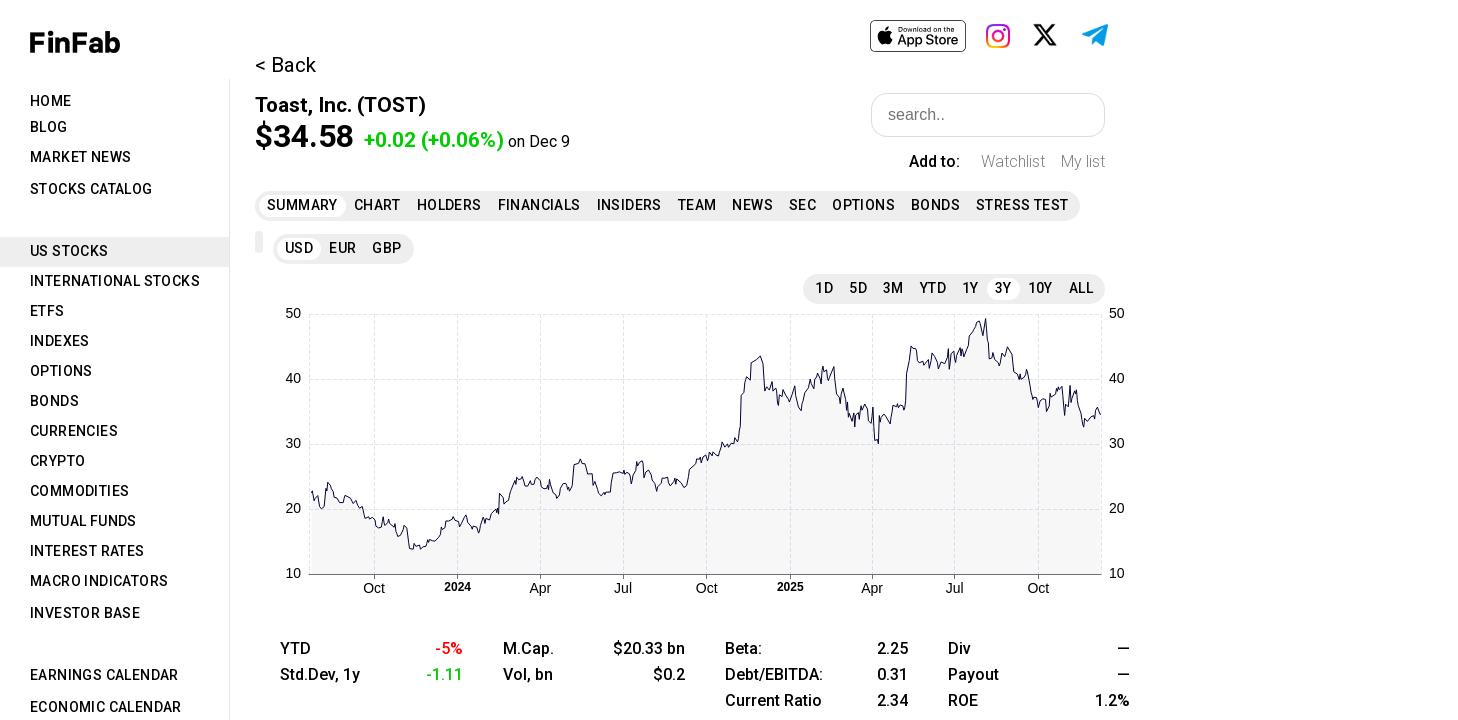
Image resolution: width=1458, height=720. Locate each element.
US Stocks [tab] (69, 251)
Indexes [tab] (60, 341)
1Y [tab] (970, 288)
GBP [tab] (386, 248)
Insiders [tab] (629, 205)
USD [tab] (299, 248)
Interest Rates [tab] (87, 551)
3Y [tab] (1003, 288)
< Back (285, 65)
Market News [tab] (80, 157)
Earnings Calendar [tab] (104, 675)
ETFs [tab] (47, 311)
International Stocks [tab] (115, 281)
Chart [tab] (377, 205)
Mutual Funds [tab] (83, 521)
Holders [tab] (449, 205)
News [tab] (752, 205)
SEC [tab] (802, 205)
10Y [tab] (1040, 288)
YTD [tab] (933, 288)
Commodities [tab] (79, 491)
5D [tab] (858, 288)
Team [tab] (697, 205)
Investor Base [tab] (85, 613)
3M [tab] (893, 288)
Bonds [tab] (54, 401)
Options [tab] (61, 371)
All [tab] (1081, 288)
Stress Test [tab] (1022, 205)
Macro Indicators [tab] (99, 581)
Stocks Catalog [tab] (91, 189)
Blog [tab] (49, 127)
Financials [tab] (539, 205)
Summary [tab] (302, 205)
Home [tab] (51, 101)
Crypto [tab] (57, 461)
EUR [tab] (342, 248)
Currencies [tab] (74, 431)
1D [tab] (824, 288)
